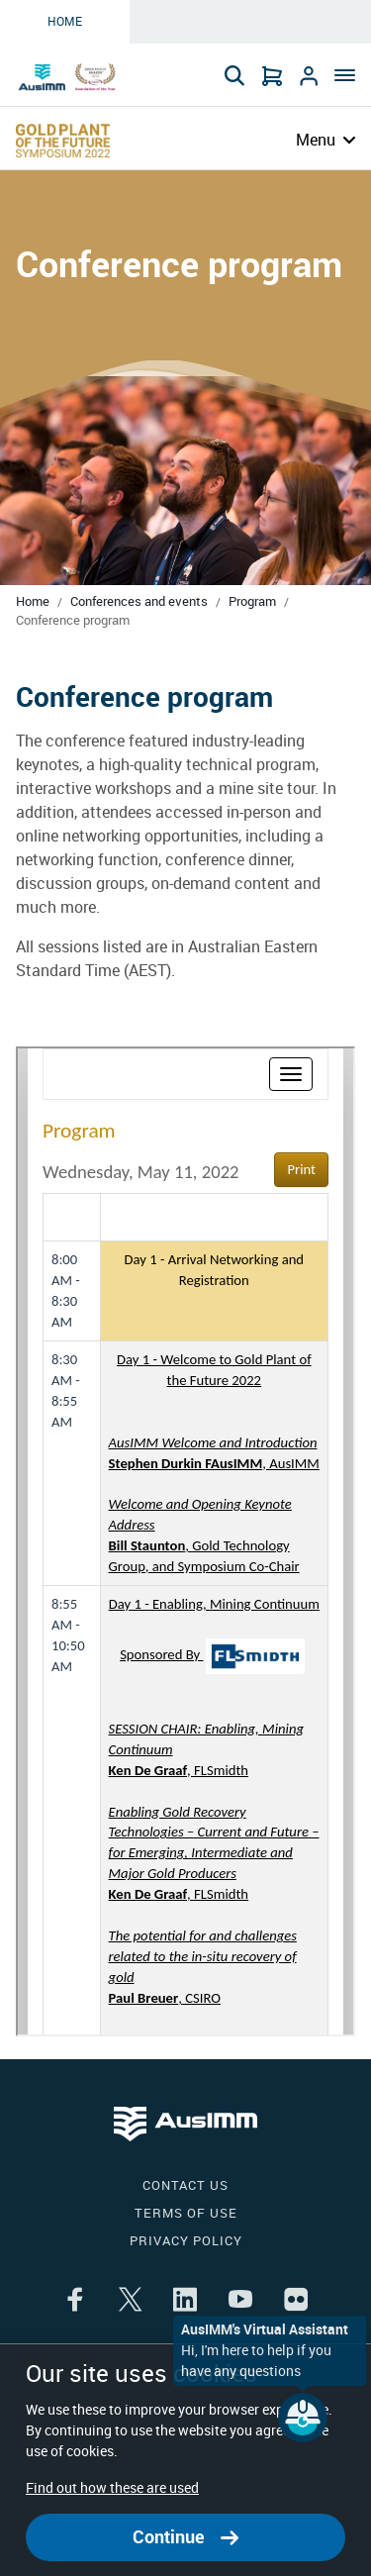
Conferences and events (139, 601)
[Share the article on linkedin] (185, 2301)
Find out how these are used (112, 2488)
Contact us (185, 2185)
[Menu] (341, 76)
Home (65, 22)
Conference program (73, 620)
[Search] (234, 75)
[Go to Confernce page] (63, 140)
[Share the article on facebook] (75, 2301)
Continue (185, 2536)
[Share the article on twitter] (130, 2301)
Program (252, 601)
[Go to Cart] (272, 75)
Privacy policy (186, 2240)
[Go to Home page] (69, 77)
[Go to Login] (309, 75)
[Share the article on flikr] (296, 2301)
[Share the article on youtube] (240, 2301)
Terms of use (186, 2213)
